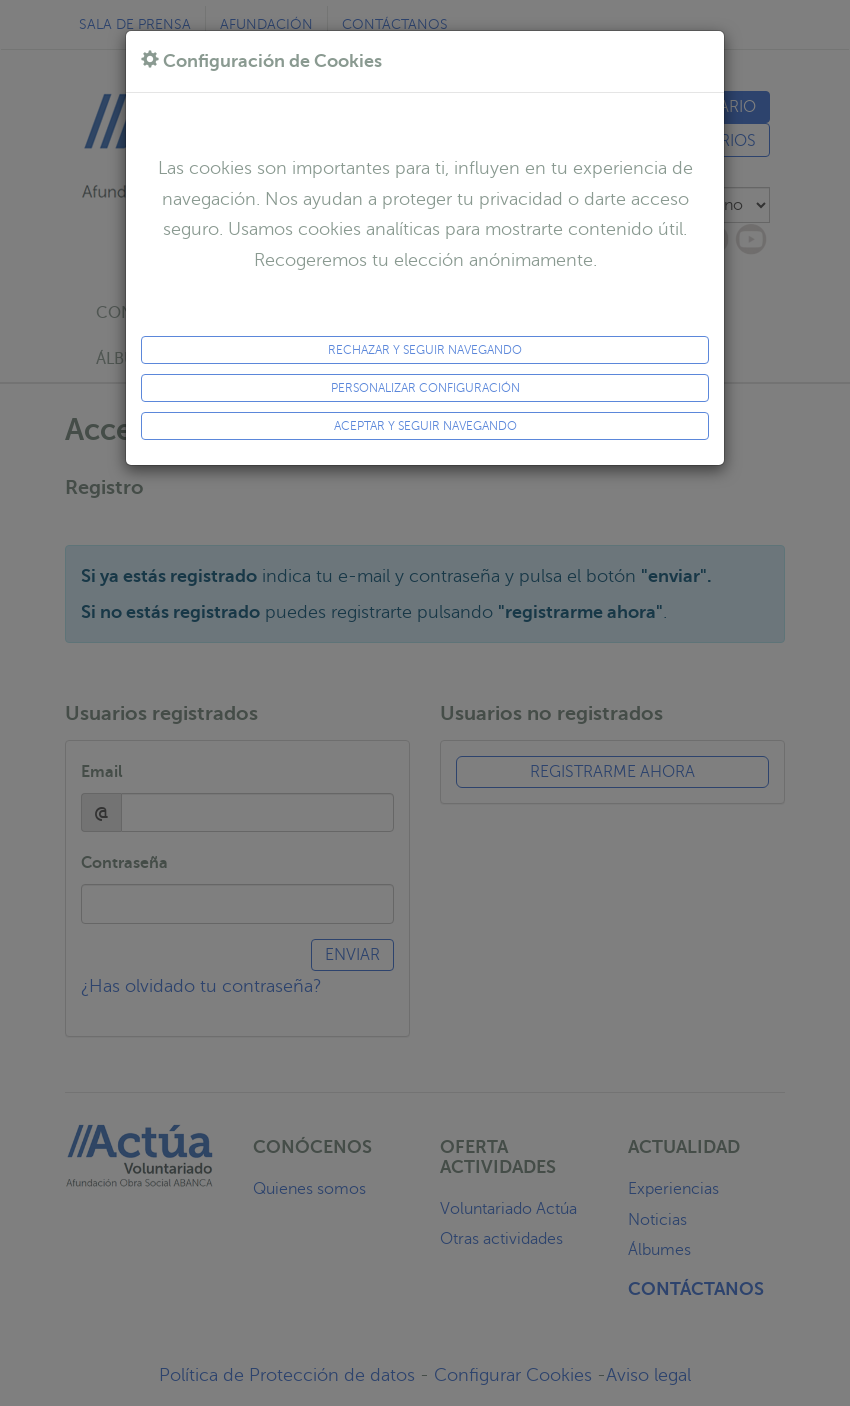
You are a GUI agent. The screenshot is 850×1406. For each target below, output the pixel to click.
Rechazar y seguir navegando (425, 350)
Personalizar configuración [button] (425, 388)
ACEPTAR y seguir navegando (425, 426)
